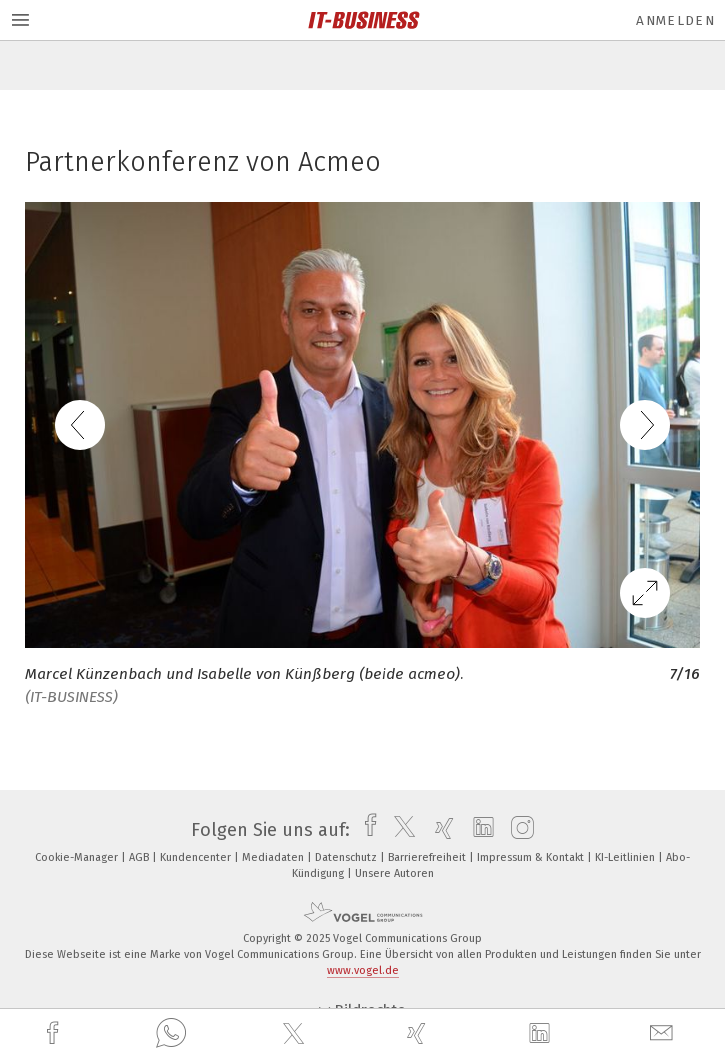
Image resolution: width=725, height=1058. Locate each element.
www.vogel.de (363, 970)
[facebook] (55, 1033)
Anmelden (675, 20)
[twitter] (296, 1034)
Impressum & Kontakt (532, 857)
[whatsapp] (171, 1034)
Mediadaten (274, 857)
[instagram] (517, 830)
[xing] (419, 1033)
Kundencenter (197, 857)
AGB (140, 857)
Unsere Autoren (394, 873)
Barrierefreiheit (428, 857)
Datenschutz (347, 857)
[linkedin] (542, 1034)
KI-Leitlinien (626, 857)
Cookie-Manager (78, 857)
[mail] (664, 1033)
